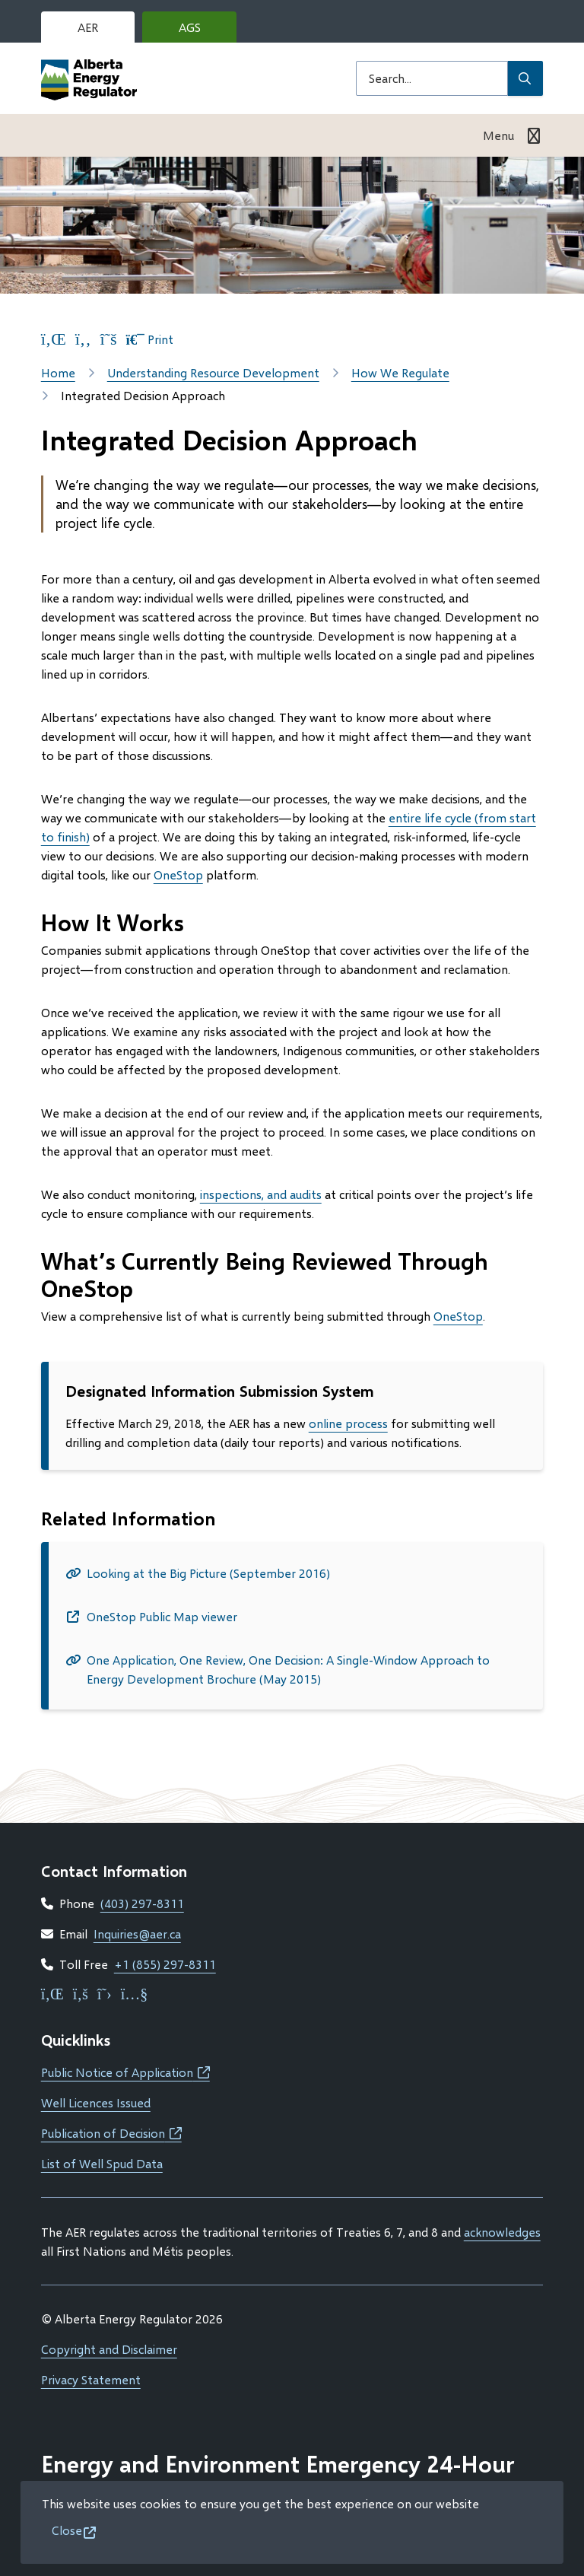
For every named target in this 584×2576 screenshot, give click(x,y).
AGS (201, 31)
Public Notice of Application (125, 2072)
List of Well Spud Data (102, 2163)
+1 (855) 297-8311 (165, 1964)
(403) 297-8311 (142, 1903)
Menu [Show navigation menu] (498, 135)
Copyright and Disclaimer (109, 2349)
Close (67, 2530)
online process (348, 1423)
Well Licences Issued (96, 2102)
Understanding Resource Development (213, 372)
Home (58, 372)
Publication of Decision (111, 2133)
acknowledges (502, 2232)
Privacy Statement (91, 2379)
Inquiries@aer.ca (137, 1933)
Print (149, 339)
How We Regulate (400, 372)
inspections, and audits (261, 1194)
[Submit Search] (525, 78)
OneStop (178, 874)
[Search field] (432, 78)
